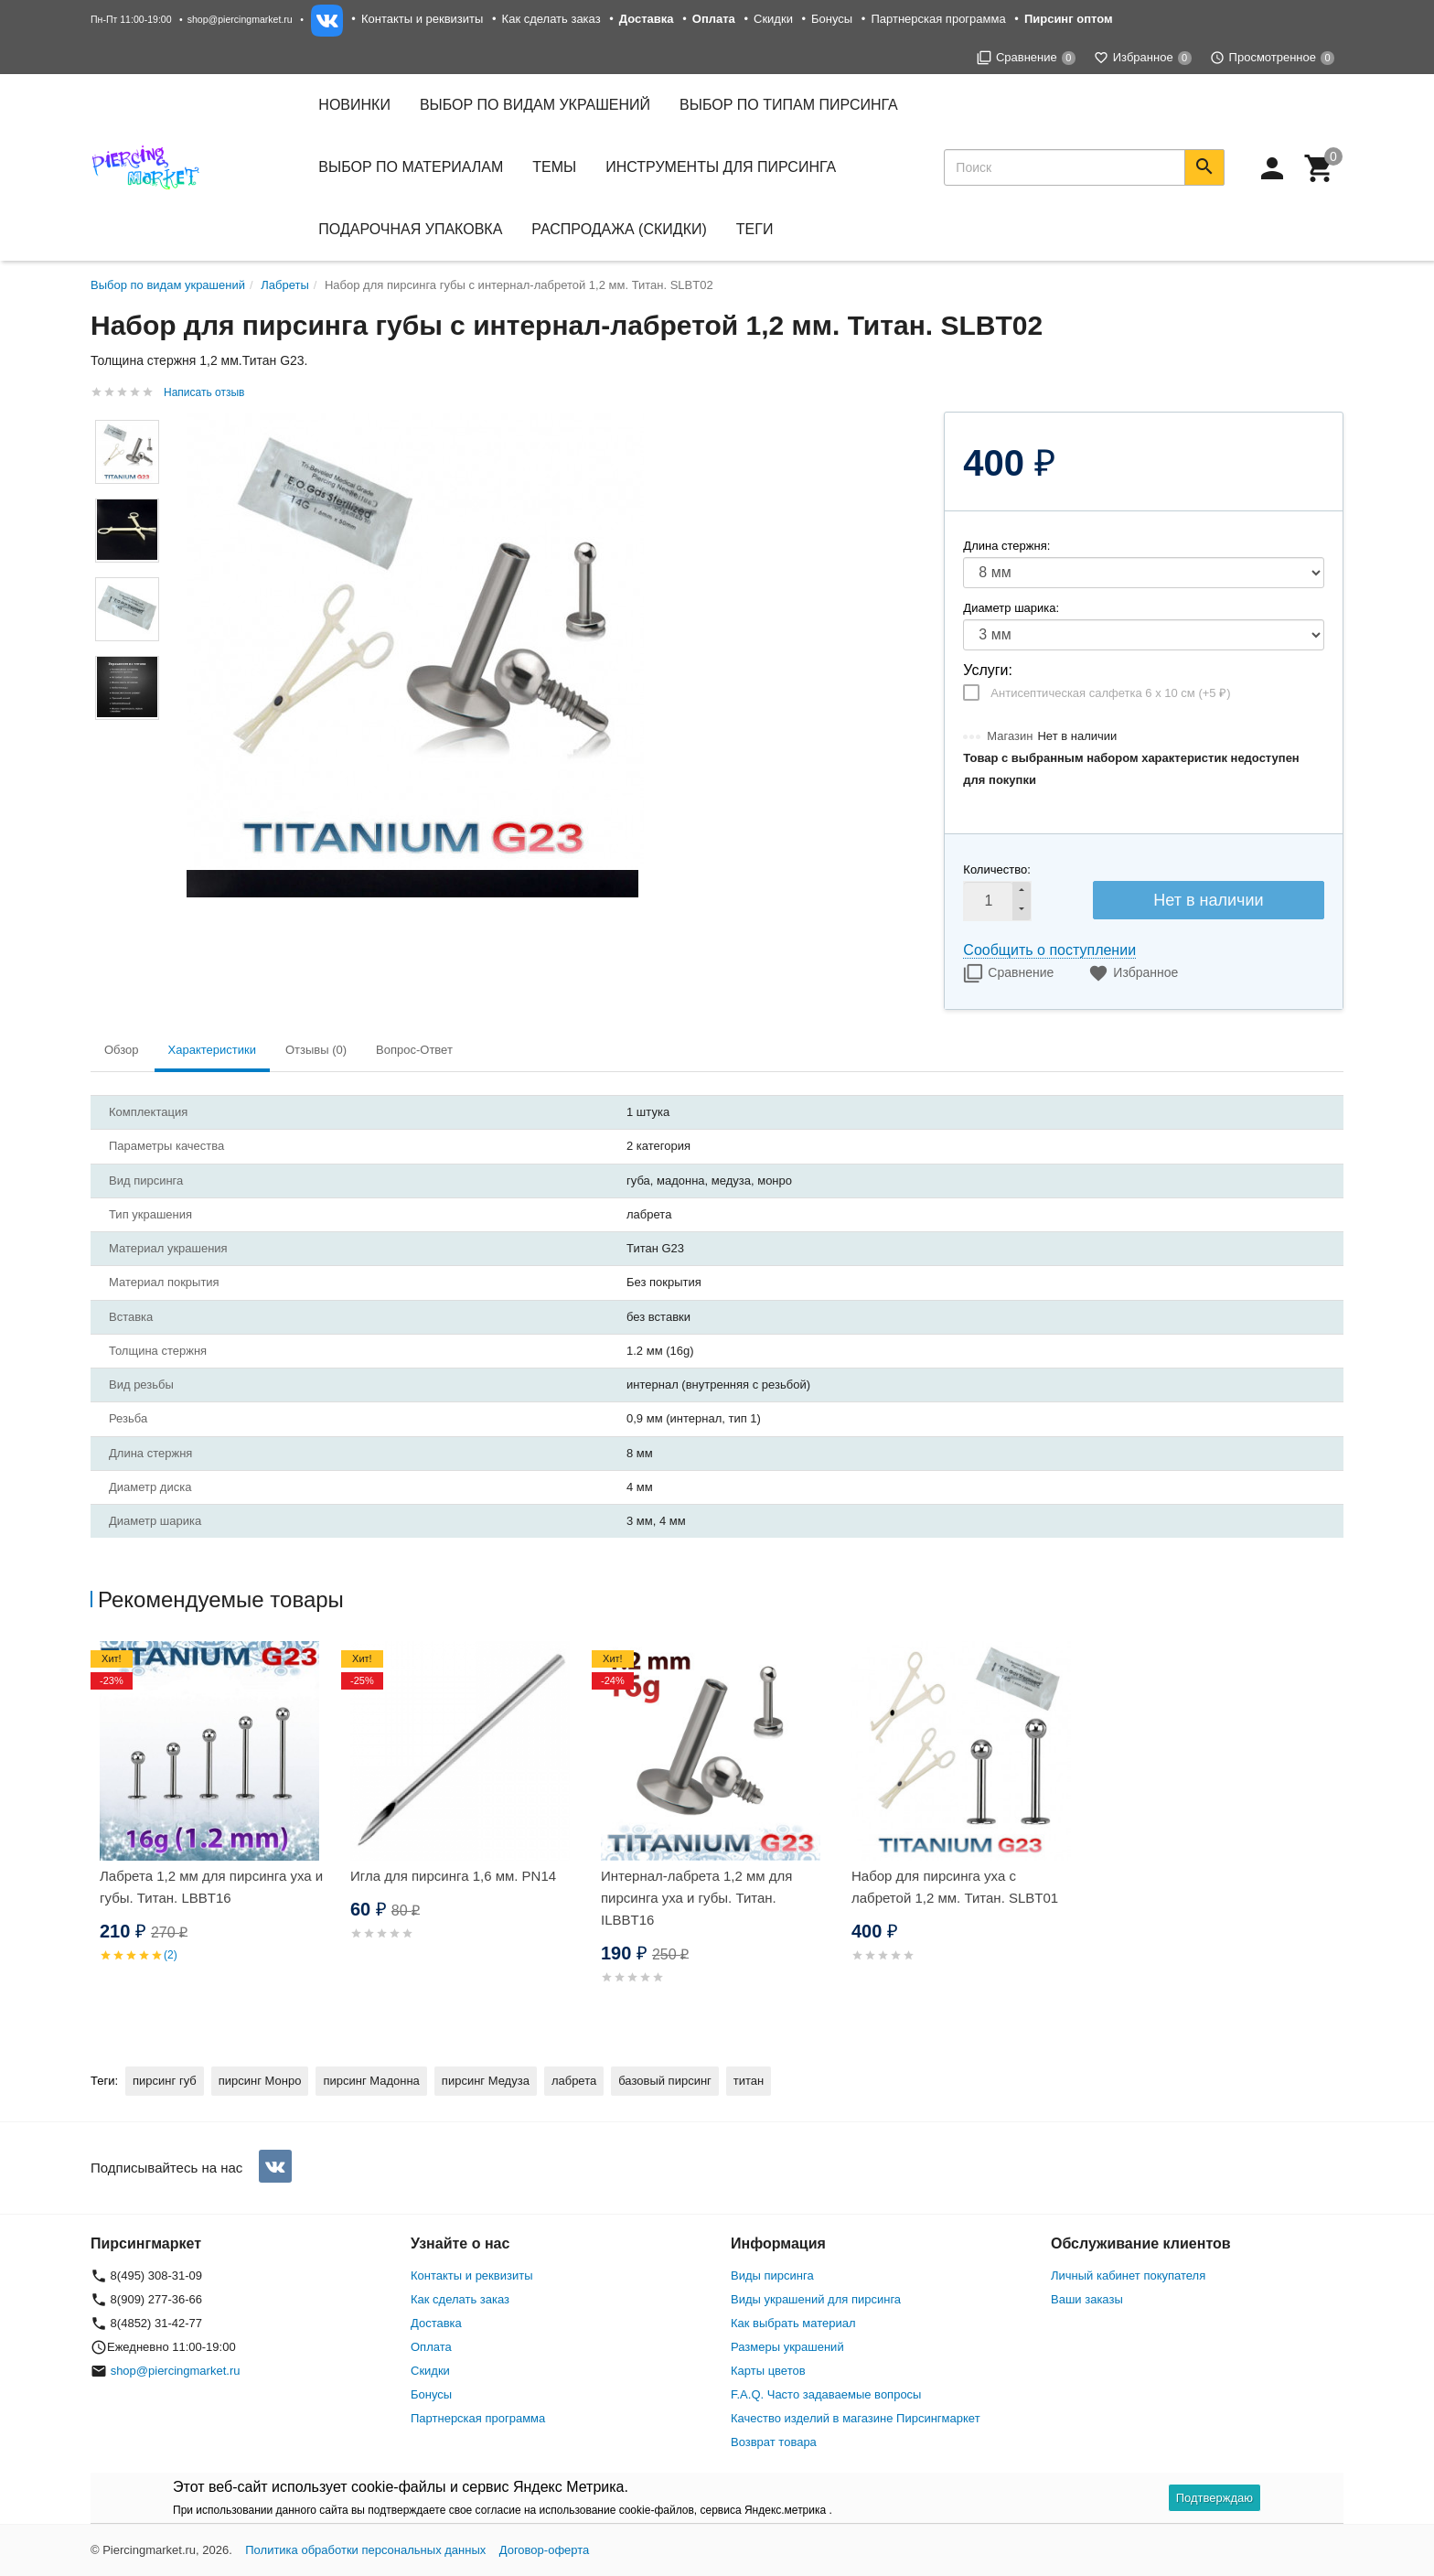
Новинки (354, 105)
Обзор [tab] (121, 1050)
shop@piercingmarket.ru (240, 19)
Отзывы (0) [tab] (316, 1050)
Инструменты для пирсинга (720, 167)
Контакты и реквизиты (422, 19)
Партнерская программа (938, 19)
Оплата (431, 2347)
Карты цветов (768, 2370)
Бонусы (831, 19)
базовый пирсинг (665, 2081)
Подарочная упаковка (410, 229)
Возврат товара (774, 2442)
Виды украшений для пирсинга (816, 2299)
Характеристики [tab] (212, 1050)
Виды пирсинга (772, 2275)
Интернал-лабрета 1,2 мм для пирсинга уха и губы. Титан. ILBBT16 (696, 1897)
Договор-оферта (544, 2550)
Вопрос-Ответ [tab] (414, 1050)
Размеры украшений (787, 2347)
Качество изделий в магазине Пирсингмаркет (855, 2418)
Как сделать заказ (551, 19)
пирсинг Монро (260, 2081)
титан (748, 2081)
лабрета (573, 2081)
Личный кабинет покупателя (1128, 2275)
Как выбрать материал (793, 2323)
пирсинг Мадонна (371, 2081)
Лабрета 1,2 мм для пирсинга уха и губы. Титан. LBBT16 (211, 1886)
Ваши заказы (1087, 2299)
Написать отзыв (204, 392)
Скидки (773, 19)
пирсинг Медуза (486, 2081)
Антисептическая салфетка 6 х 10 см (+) (1110, 693)
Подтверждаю (1214, 2498)
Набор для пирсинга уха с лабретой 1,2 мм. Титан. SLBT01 (954, 1886)
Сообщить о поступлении (1049, 950)
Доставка (436, 2323)
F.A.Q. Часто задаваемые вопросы (826, 2394)
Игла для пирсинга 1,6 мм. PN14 (453, 1876)
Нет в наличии (1208, 900)
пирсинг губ (165, 2081)
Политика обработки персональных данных (365, 2550)
